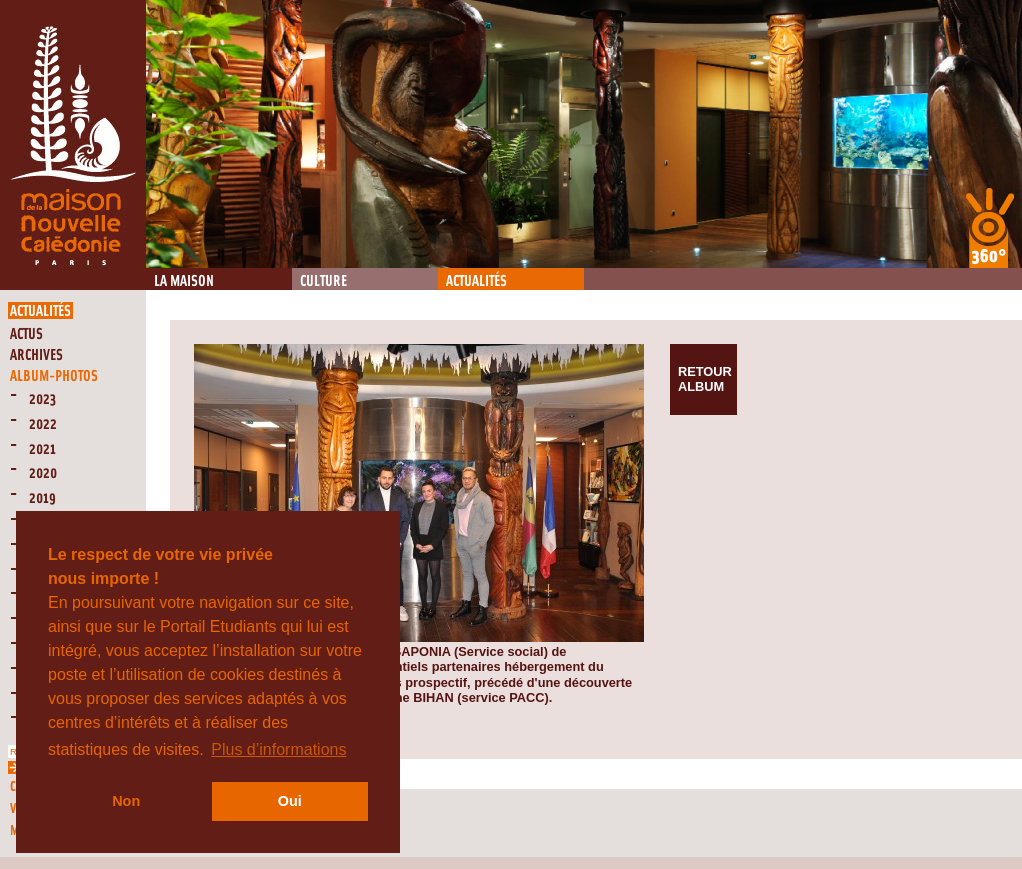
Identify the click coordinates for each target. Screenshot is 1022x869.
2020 (43, 473)
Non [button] (126, 801)
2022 (43, 424)
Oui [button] (290, 801)
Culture (323, 281)
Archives (36, 355)
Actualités (476, 281)
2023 (42, 399)
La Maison (184, 281)
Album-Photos (54, 376)
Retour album (705, 379)
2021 (42, 449)
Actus (26, 334)
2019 (42, 498)
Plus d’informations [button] (278, 749)
